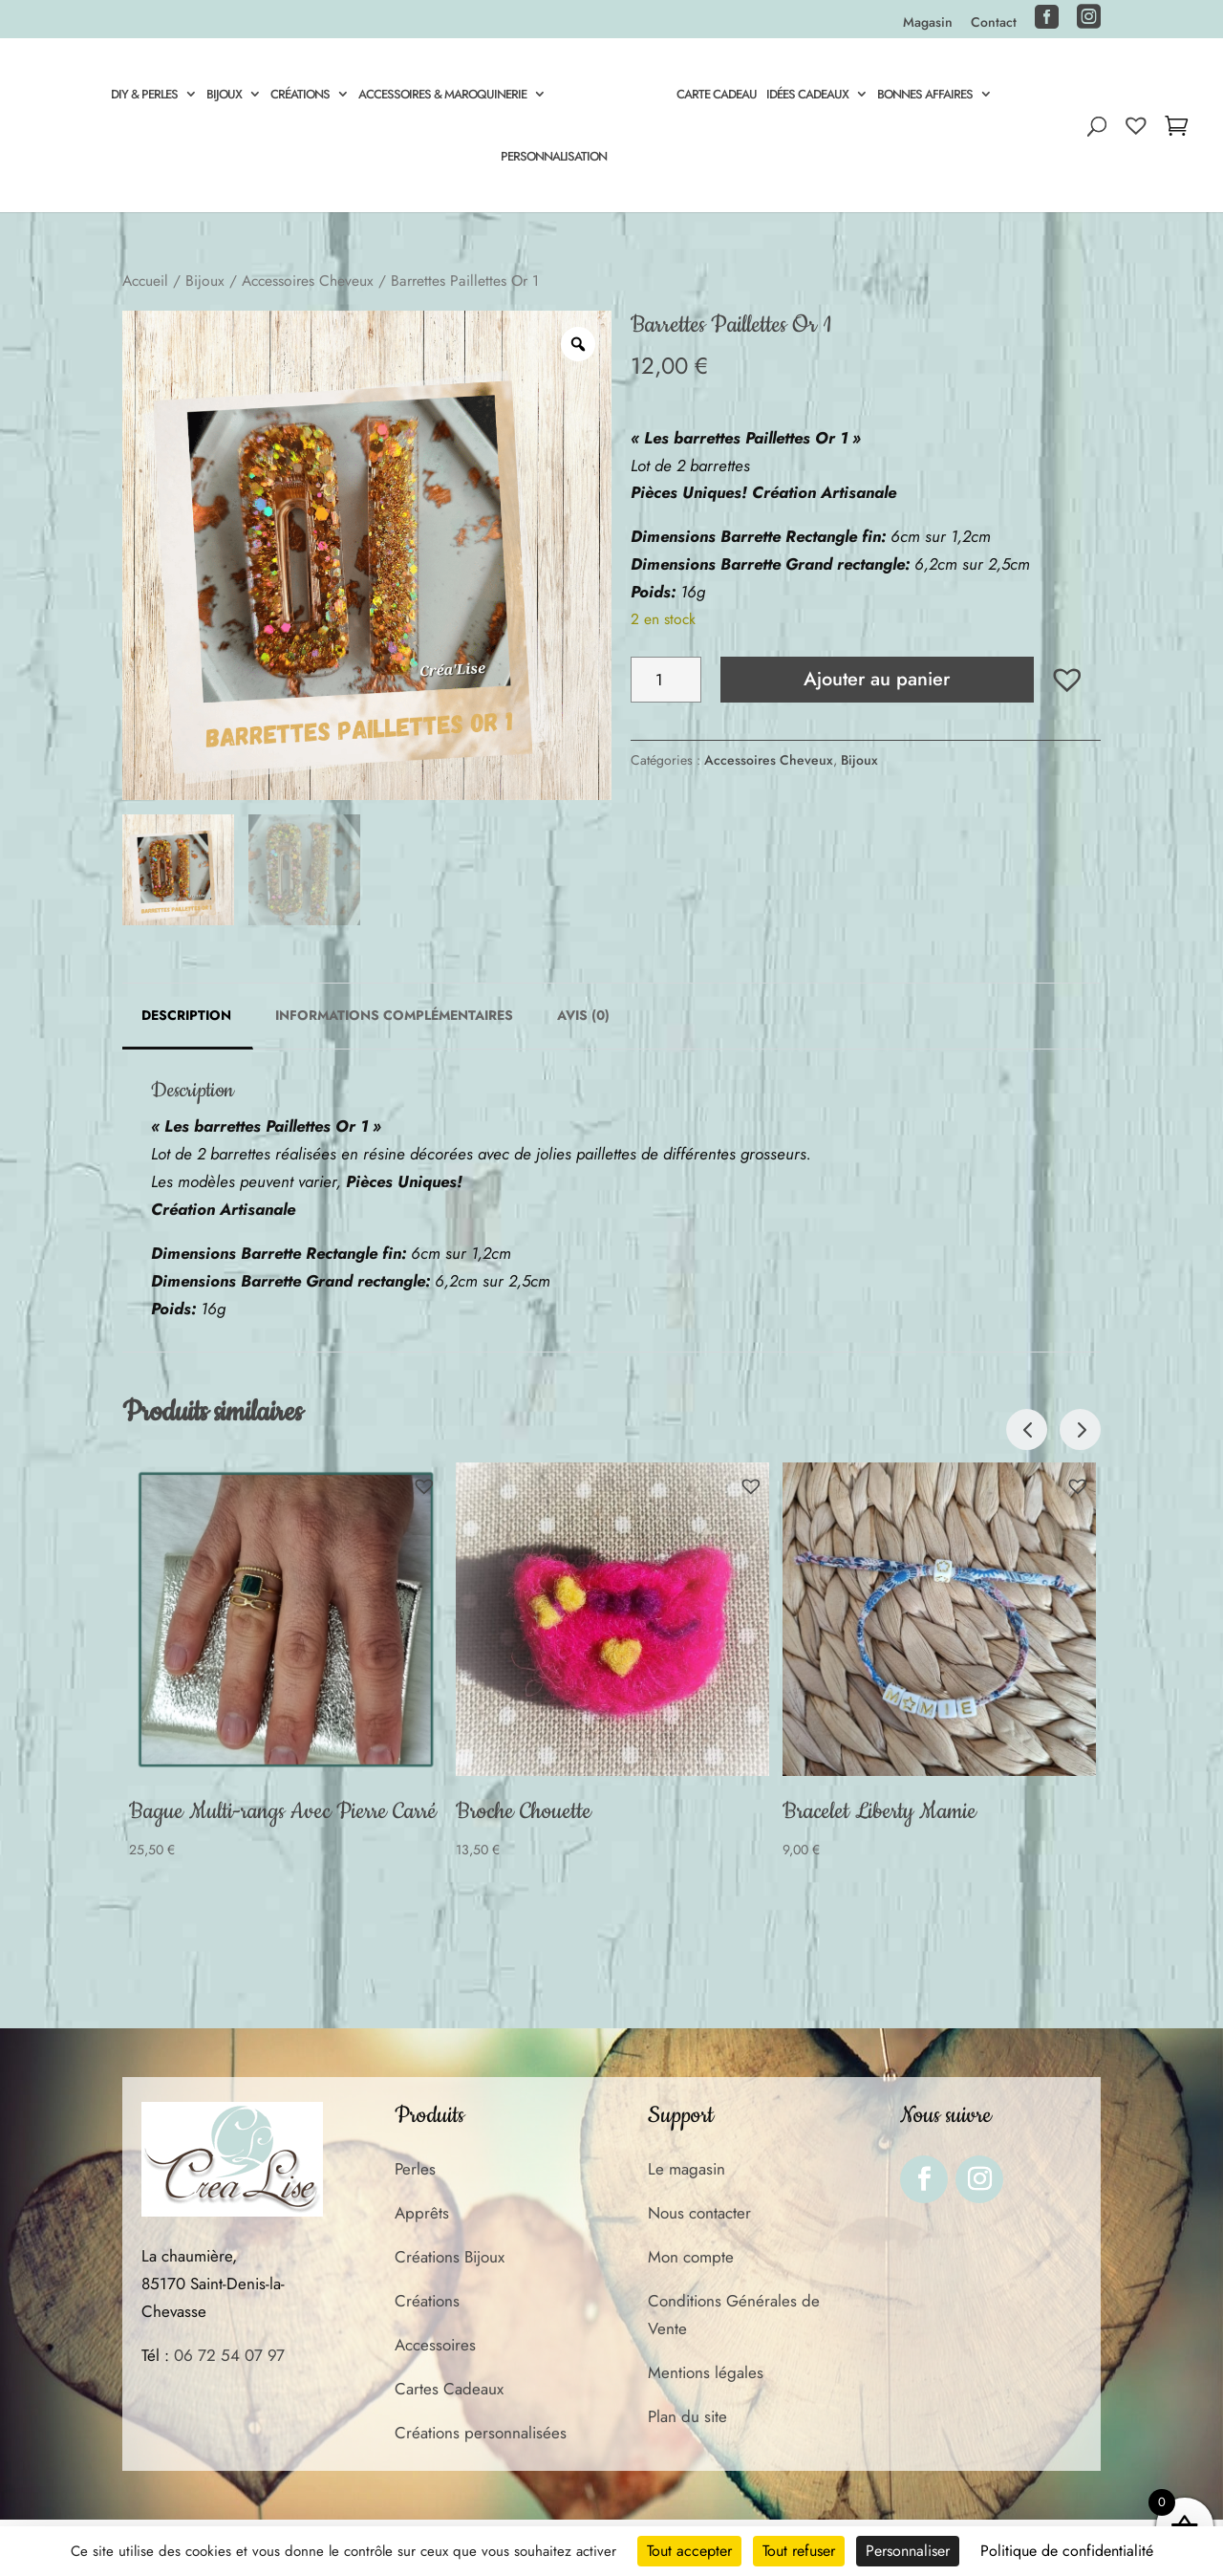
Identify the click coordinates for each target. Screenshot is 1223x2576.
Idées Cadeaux (810, 95)
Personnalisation (554, 157)
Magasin (928, 23)
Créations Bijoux (449, 2256)
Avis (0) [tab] (583, 1015)
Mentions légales (705, 2372)
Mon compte (691, 2256)
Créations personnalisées (481, 2432)
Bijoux (221, 95)
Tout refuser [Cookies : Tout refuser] (798, 2551)
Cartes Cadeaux (449, 2388)
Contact (994, 23)
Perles (415, 2168)
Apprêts (422, 2212)
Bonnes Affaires (928, 95)
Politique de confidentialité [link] (1066, 2551)
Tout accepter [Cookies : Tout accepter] (689, 2551)
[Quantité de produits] (665, 680)
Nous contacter (699, 2212)
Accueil (145, 281)
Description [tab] (186, 1015)
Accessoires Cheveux (308, 281)
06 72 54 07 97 (229, 2355)
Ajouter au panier (877, 679)
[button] (1067, 680)
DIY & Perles (141, 95)
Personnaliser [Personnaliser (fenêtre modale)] (908, 2551)
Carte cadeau (719, 95)
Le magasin (686, 2168)
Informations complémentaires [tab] (394, 1015)
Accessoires (435, 2344)
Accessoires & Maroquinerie (439, 95)
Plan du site (687, 2416)
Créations (297, 95)
